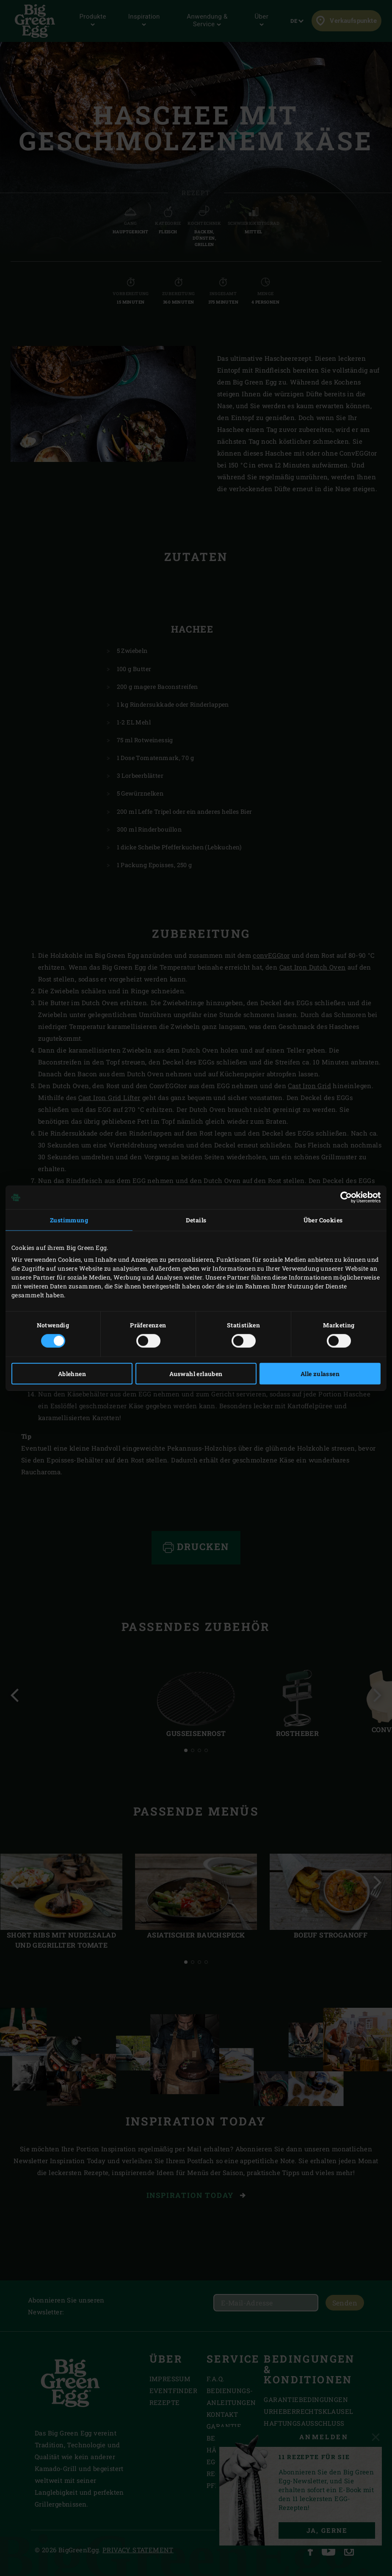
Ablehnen (72, 1373)
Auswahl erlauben (195, 1373)
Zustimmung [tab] (69, 1220)
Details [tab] (196, 1220)
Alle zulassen (320, 1373)
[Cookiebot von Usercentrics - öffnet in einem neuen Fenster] (343, 1197)
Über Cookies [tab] (323, 1220)
